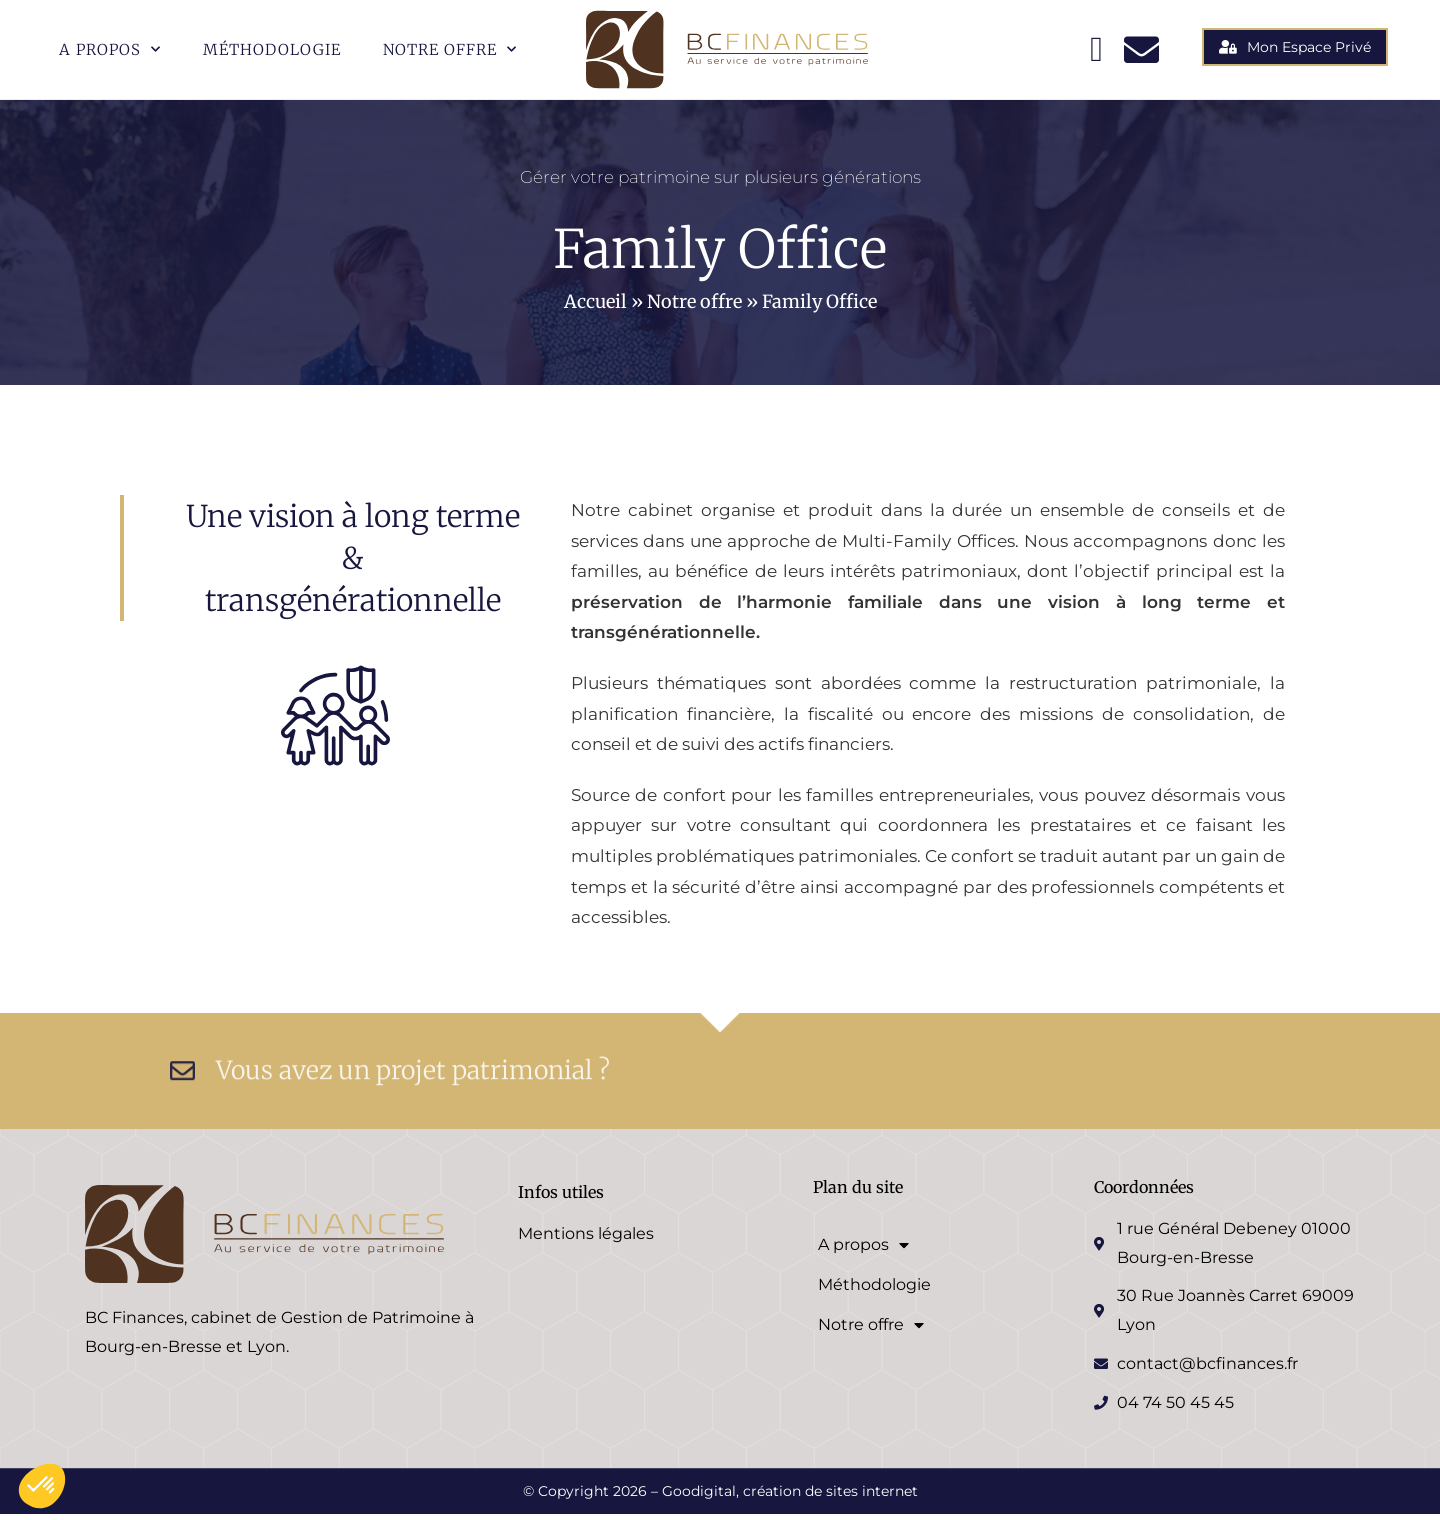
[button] (42, 1486)
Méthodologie (272, 49)
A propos (110, 49)
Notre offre (450, 49)
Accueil (595, 307)
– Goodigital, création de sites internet (782, 1497)
